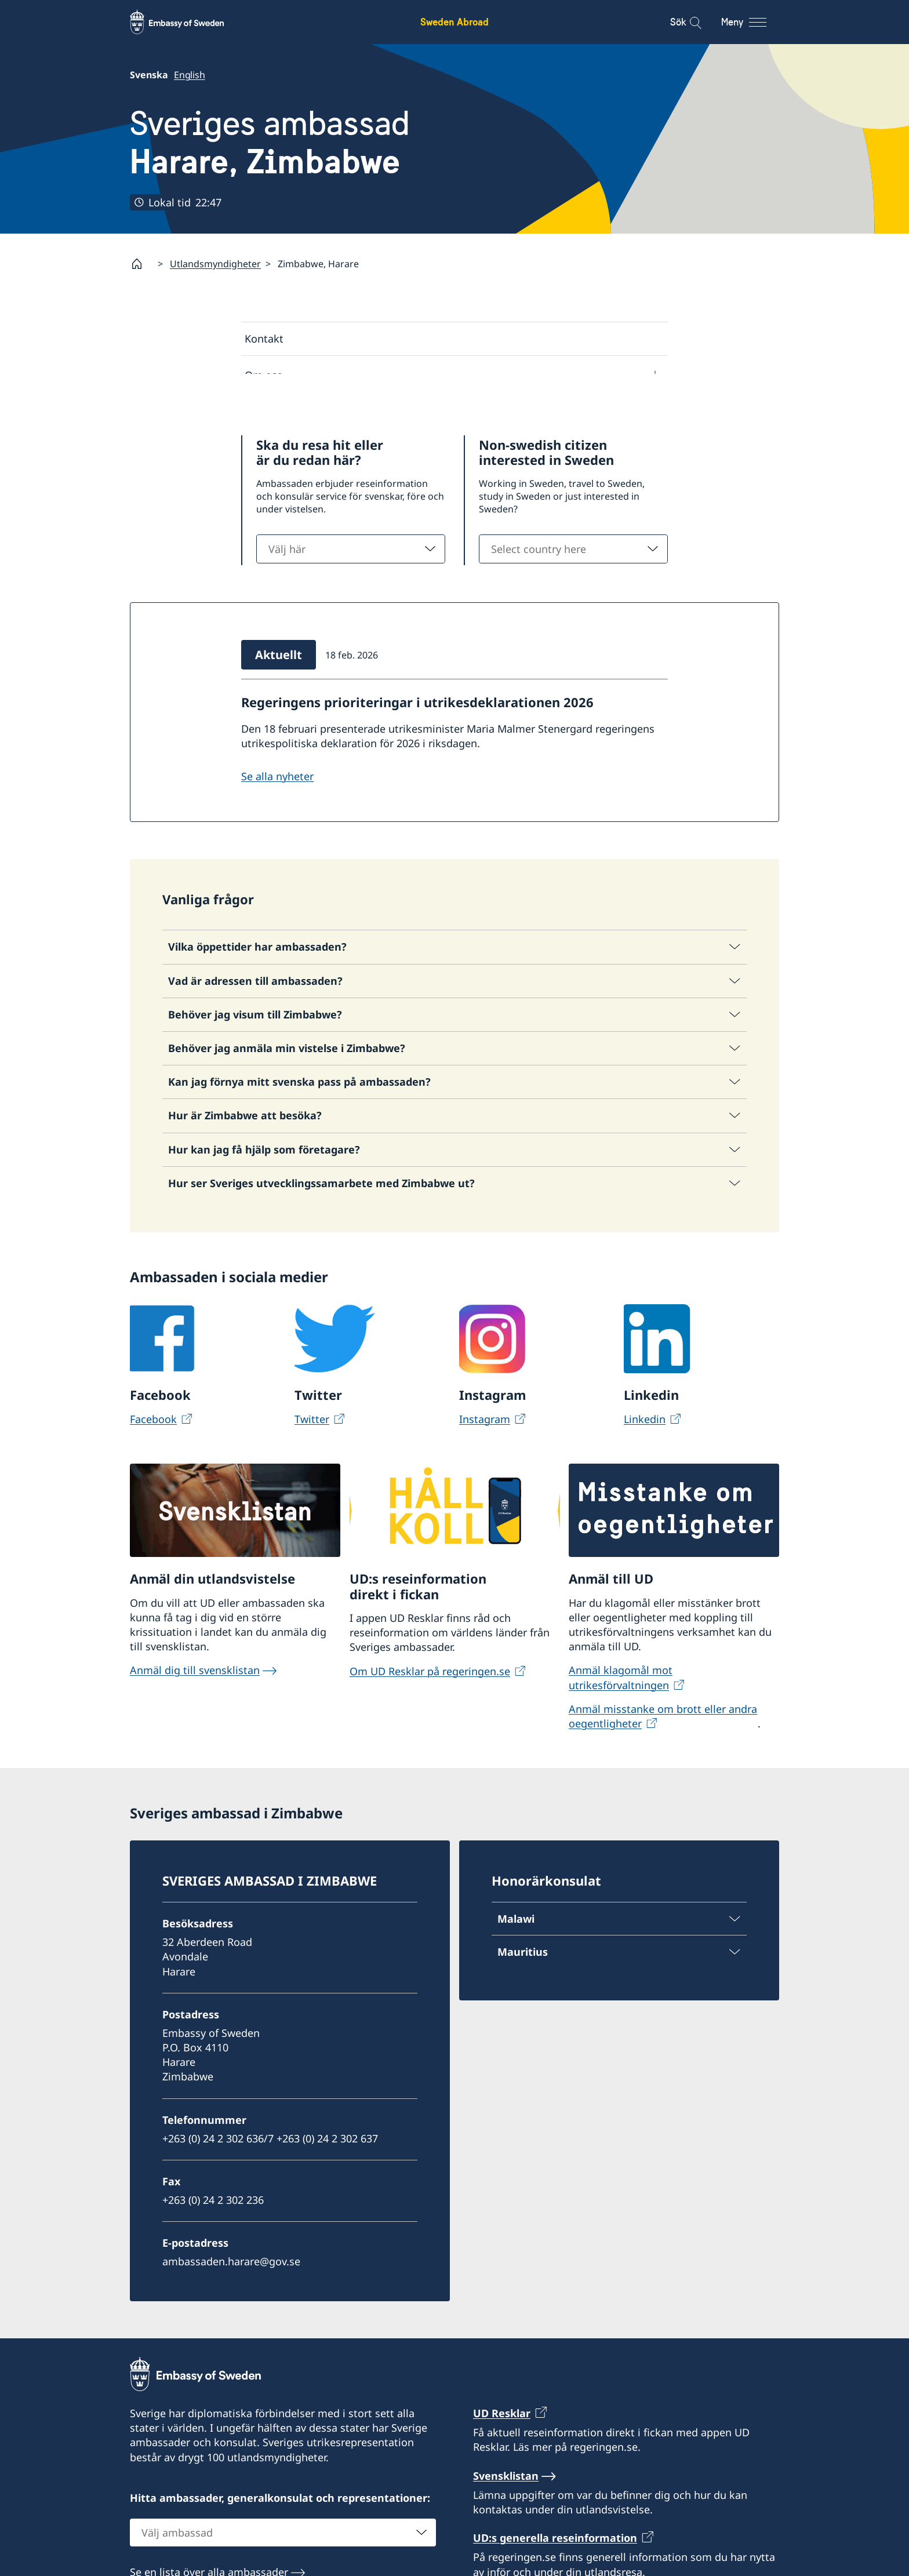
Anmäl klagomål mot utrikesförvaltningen (620, 1713)
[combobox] (351, 585)
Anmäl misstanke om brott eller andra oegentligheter (663, 1751)
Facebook (153, 1454)
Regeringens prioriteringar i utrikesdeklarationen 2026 (417, 738)
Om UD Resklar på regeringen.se (430, 1706)
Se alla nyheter (277, 812)
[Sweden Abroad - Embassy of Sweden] (188, 22)
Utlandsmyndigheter (215, 263)
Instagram (484, 1454)
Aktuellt (264, 414)
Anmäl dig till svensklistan (195, 1706)
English (189, 74)
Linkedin (645, 1454)
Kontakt (264, 338)
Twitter (311, 1454)
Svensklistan (506, 2511)
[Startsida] (141, 263)
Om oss (263, 375)
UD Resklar (501, 2449)
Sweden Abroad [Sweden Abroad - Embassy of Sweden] (454, 21)
